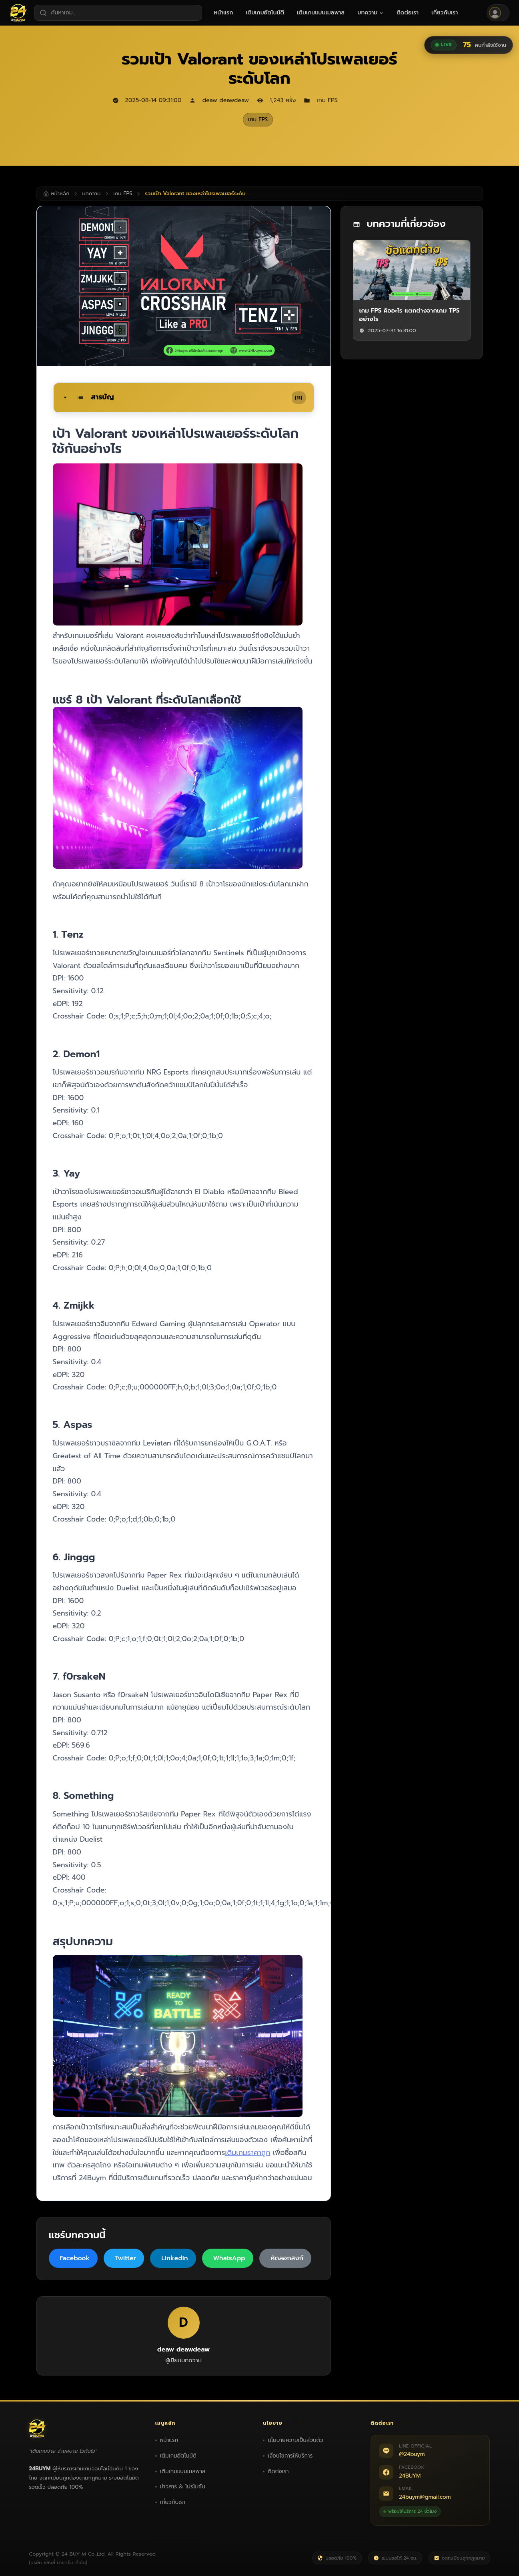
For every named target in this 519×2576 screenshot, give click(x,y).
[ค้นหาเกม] (118, 13)
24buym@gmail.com (425, 2497)
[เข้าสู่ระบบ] (498, 12)
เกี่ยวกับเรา (172, 2502)
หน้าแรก (169, 2440)
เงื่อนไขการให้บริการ (290, 2456)
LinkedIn (174, 2258)
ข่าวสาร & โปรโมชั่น (182, 2486)
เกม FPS (258, 119)
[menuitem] (223, 12)
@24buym (412, 2454)
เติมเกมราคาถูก (247, 2152)
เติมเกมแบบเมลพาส (183, 2471)
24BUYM (410, 2476)
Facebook (75, 2258)
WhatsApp (229, 2258)
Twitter (125, 2258)
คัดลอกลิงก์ (287, 2258)
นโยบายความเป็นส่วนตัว (295, 2440)
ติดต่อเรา (278, 2471)
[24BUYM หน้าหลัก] (19, 13)
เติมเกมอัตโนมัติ (178, 2456)
